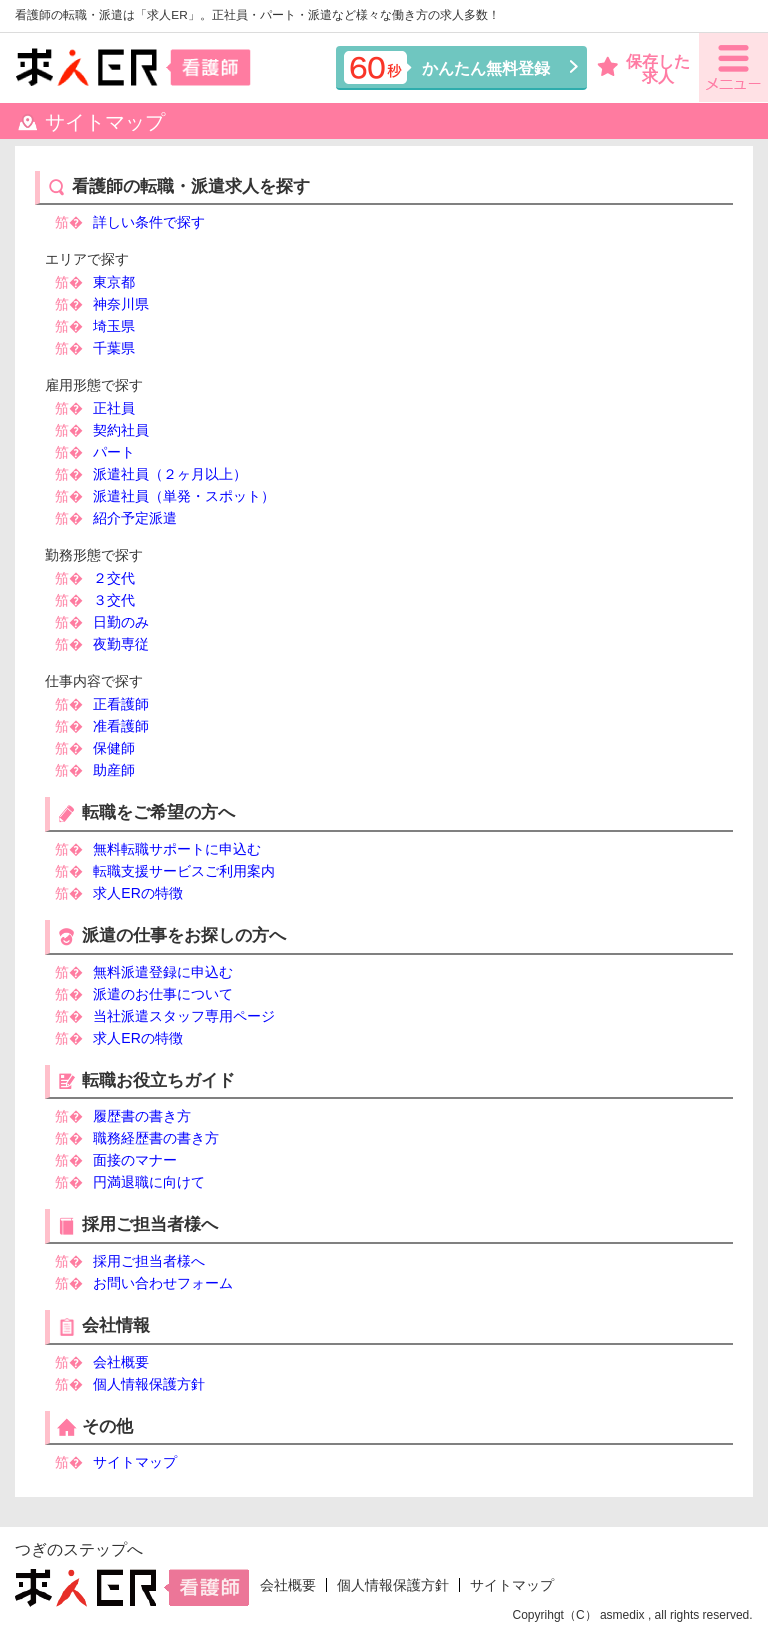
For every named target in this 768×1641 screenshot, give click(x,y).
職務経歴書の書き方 (156, 1138)
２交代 (114, 578)
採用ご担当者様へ (149, 1261)
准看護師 (121, 726)
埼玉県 (114, 326)
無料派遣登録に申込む (163, 972)
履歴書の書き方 (142, 1116)
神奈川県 (121, 304)
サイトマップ (135, 1462)
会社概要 (121, 1362)
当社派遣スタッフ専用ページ (184, 1016)
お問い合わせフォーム (163, 1283)
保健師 (114, 748)
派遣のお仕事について (163, 994)
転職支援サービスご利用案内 (184, 871)
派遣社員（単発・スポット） (184, 496)
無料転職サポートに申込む (177, 849)
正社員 (114, 408)
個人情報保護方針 (149, 1384)
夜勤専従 (121, 644)
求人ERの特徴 (137, 893)
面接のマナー (135, 1160)
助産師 (114, 770)
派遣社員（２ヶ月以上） (170, 474)
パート (114, 452)
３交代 (114, 600)
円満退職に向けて (149, 1182)
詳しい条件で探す (149, 222)
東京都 (114, 282)
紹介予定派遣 (135, 518)
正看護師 (121, 704)
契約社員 (121, 430)
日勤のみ (121, 622)
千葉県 (114, 348)
